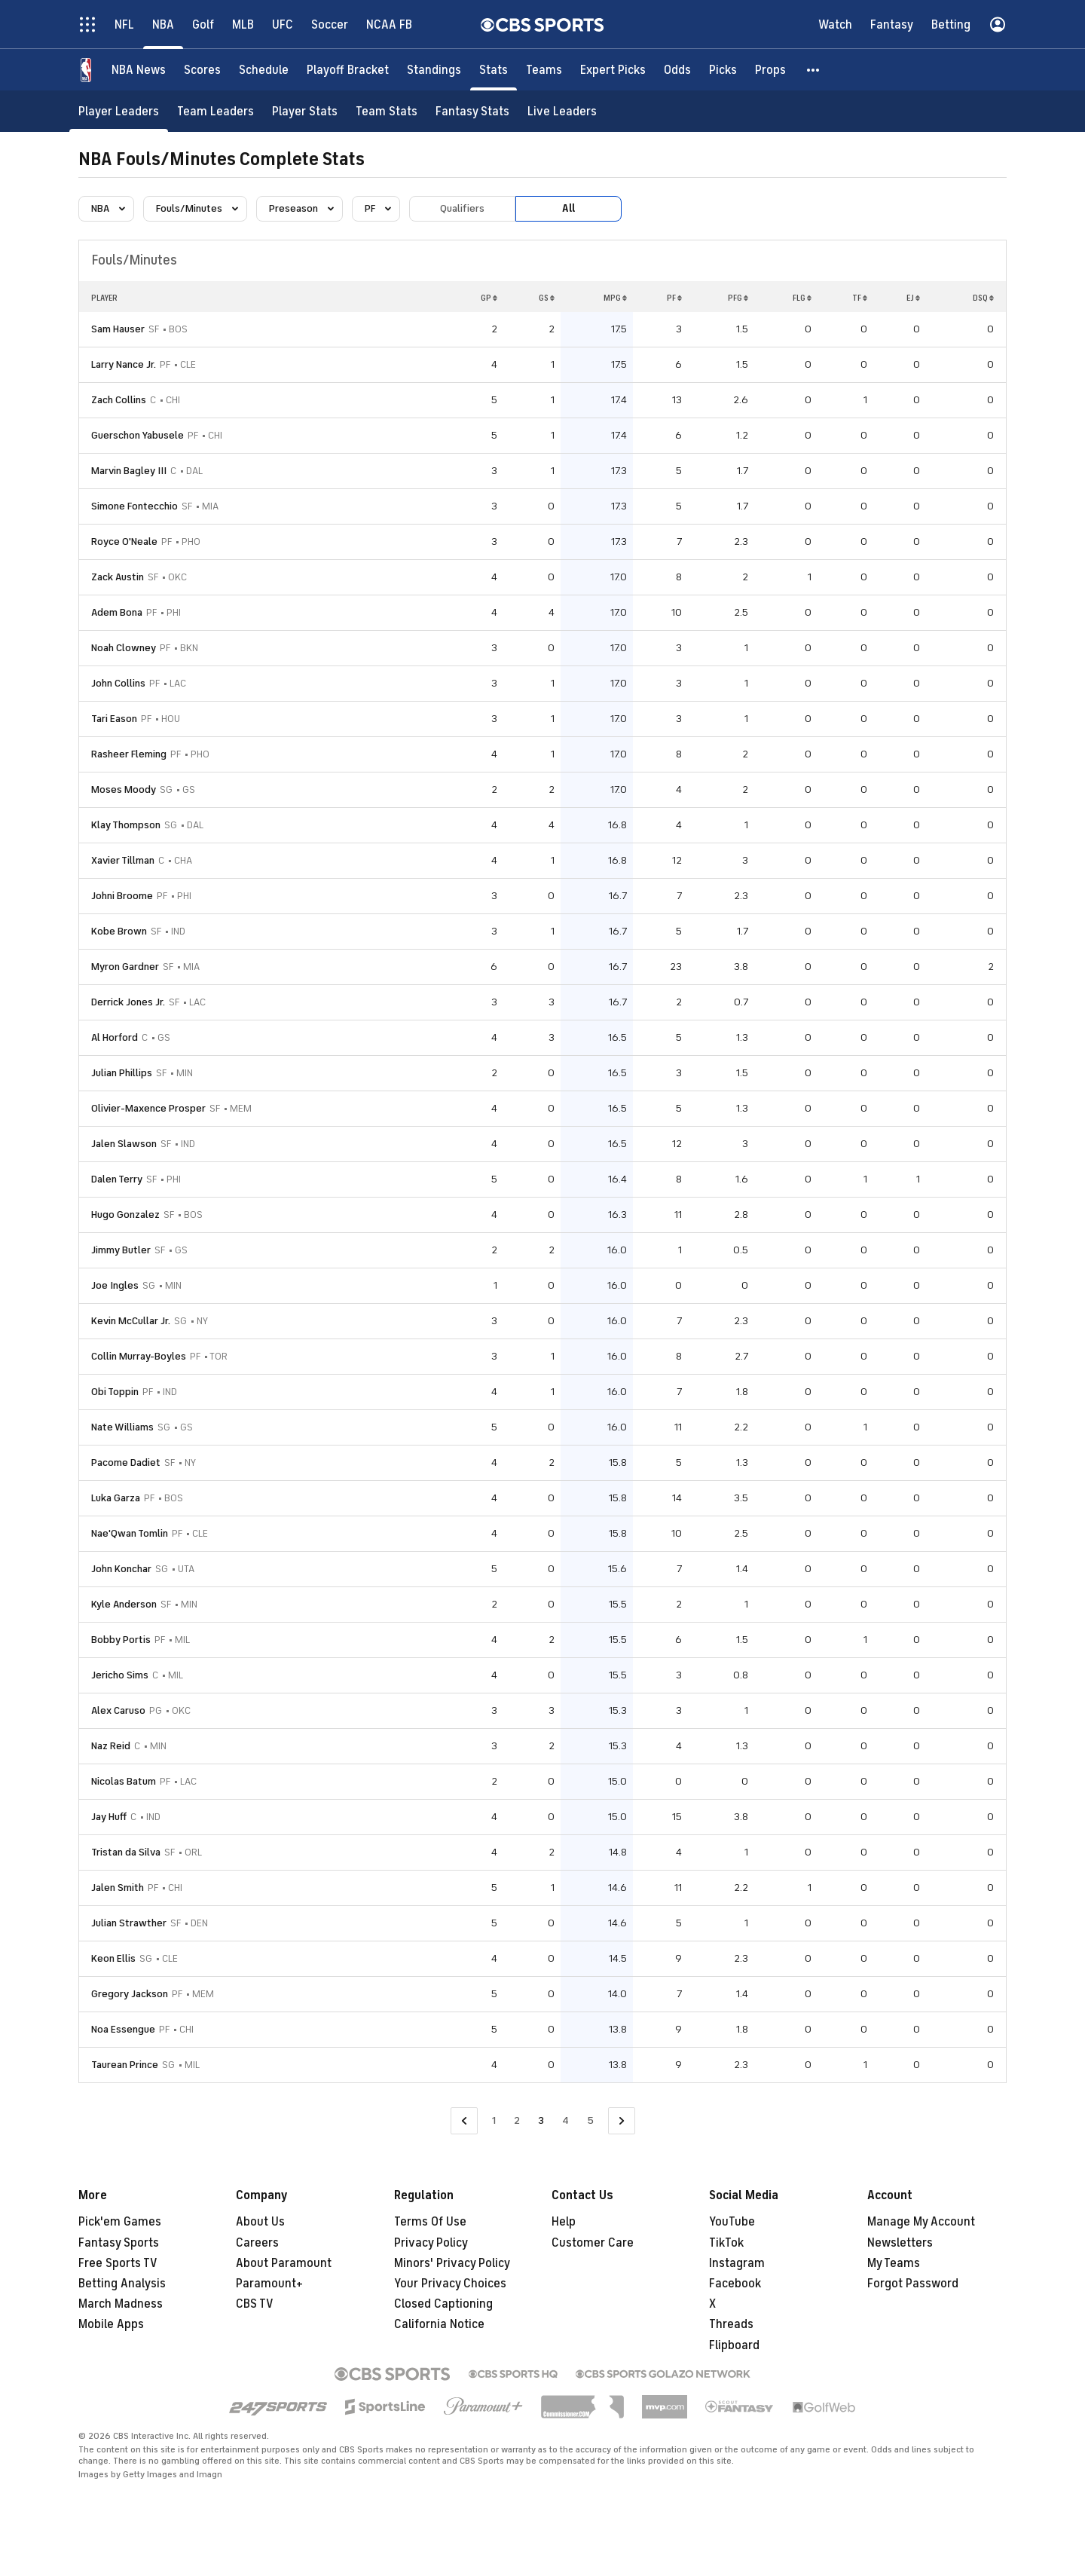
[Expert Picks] (613, 69)
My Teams (893, 2263)
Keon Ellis (113, 1958)
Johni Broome (122, 895)
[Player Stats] (305, 111)
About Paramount (284, 2263)
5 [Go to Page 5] (590, 2120)
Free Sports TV (117, 2263)
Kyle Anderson (124, 1604)
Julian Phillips (121, 1072)
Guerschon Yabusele (137, 435)
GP (489, 297)
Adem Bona (116, 612)
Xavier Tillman (122, 860)
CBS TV (255, 2303)
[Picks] (723, 69)
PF (674, 297)
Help (564, 2221)
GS (547, 297)
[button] (814, 69)
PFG (738, 297)
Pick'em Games (119, 2221)
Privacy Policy (431, 2242)
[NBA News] (138, 69)
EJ (913, 297)
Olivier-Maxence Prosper (148, 1108)
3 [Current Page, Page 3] (541, 2120)
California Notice (439, 2324)
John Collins (118, 683)
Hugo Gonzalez (125, 1214)
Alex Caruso (118, 1710)
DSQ (983, 297)
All (568, 208)
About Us (260, 2221)
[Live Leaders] (562, 111)
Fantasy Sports (118, 2242)
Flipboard (734, 2345)
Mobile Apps (111, 2324)
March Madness (120, 2303)
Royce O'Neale (124, 541)
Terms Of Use (430, 2221)
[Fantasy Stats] (472, 111)
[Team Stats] (386, 111)
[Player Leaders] (118, 111)
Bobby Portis (121, 1639)
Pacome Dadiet (125, 1462)
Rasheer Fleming (129, 754)
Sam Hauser (118, 329)
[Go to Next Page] (621, 2121)
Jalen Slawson (124, 1143)
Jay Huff (109, 1816)
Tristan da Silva (125, 1852)
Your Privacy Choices (450, 2283)
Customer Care (593, 2242)
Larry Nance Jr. (123, 364)
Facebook (735, 2283)
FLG (802, 297)
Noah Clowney (123, 647)
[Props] (770, 69)
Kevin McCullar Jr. (130, 1320)
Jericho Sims (119, 1675)
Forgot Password (912, 2283)
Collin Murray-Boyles (138, 1356)
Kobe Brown (119, 931)
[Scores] (202, 69)
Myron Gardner (125, 966)
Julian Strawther (129, 1923)
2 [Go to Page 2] (517, 2120)
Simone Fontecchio (134, 506)
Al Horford (114, 1037)
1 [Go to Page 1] (494, 2120)
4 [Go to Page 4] (565, 2120)
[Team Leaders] (215, 111)
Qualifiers (462, 208)
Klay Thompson (125, 824)
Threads (731, 2324)
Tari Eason (114, 718)
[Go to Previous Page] (464, 2121)
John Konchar (121, 1568)
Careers (257, 2242)
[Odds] (677, 69)
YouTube (732, 2221)
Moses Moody (123, 789)
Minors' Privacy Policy (452, 2263)
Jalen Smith (117, 1887)
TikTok (726, 2242)
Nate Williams (122, 1427)
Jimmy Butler (121, 1250)
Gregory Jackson (129, 1993)
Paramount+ (269, 2283)
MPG (615, 297)
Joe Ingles (115, 1285)
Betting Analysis (122, 2283)
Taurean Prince (124, 2064)
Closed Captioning (443, 2303)
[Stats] (493, 69)
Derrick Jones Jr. (128, 1002)
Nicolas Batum (123, 1781)
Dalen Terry (116, 1179)
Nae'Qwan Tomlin (129, 1533)
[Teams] (544, 69)
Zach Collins (118, 399)
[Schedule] (264, 69)
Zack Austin (117, 577)
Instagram (737, 2263)
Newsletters (900, 2242)
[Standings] (434, 69)
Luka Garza (115, 1497)
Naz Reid (110, 1745)
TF (859, 297)
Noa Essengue (123, 2029)
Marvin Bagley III (129, 470)
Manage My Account (921, 2221)
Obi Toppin (115, 1391)
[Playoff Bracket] (348, 69)
